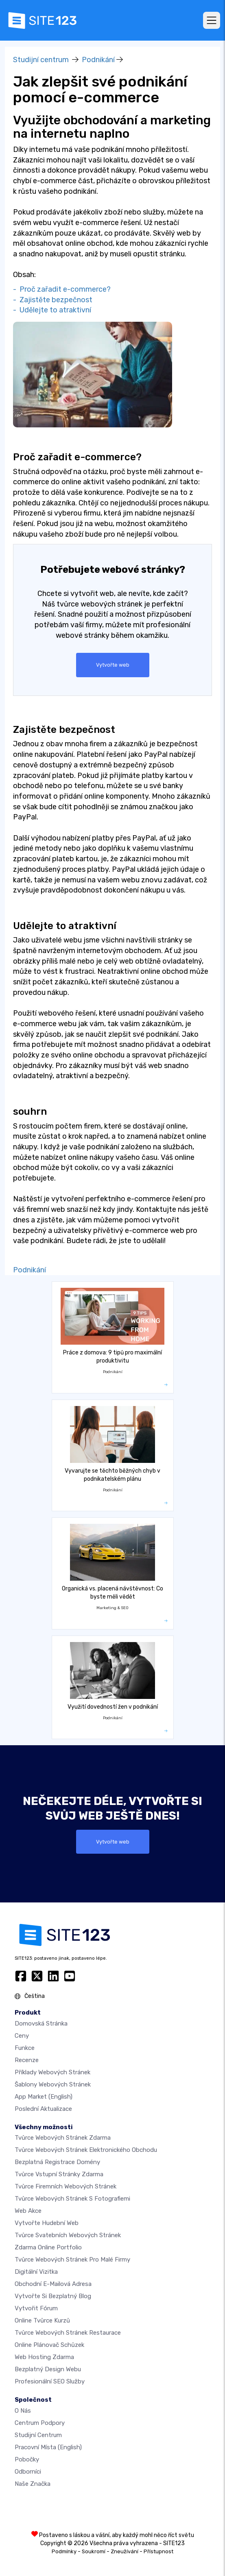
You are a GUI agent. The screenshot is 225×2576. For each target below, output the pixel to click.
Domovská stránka (41, 2023)
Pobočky (27, 2459)
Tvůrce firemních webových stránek (65, 2186)
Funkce (25, 2048)
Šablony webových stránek (53, 2084)
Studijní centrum (41, 59)
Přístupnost (158, 2551)
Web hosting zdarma (44, 2357)
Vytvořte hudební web (47, 2223)
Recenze (27, 2060)
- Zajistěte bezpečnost (52, 299)
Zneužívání (124, 2551)
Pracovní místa (48, 2447)
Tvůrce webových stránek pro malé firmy (72, 2259)
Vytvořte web (112, 665)
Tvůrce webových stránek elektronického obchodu (86, 2150)
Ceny (22, 2035)
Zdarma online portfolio (48, 2247)
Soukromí (93, 2551)
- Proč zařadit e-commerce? (62, 289)
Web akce (28, 2210)
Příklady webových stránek (52, 2072)
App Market (43, 2096)
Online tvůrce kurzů (42, 2320)
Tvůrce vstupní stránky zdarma (59, 2174)
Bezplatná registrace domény (57, 2162)
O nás (23, 2410)
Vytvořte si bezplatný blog (53, 2296)
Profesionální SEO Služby (50, 2381)
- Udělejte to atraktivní (52, 309)
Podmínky (64, 2551)
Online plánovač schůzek (49, 2345)
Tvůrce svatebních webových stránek (68, 2235)
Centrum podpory (40, 2423)
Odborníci (28, 2471)
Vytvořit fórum (36, 2308)
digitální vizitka (36, 2271)
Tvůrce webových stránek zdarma (63, 2137)
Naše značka (32, 2483)
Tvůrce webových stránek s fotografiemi (72, 2198)
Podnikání (98, 59)
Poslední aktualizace (43, 2108)
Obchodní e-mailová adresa (53, 2284)
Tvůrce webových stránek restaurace (68, 2332)
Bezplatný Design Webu (48, 2369)
